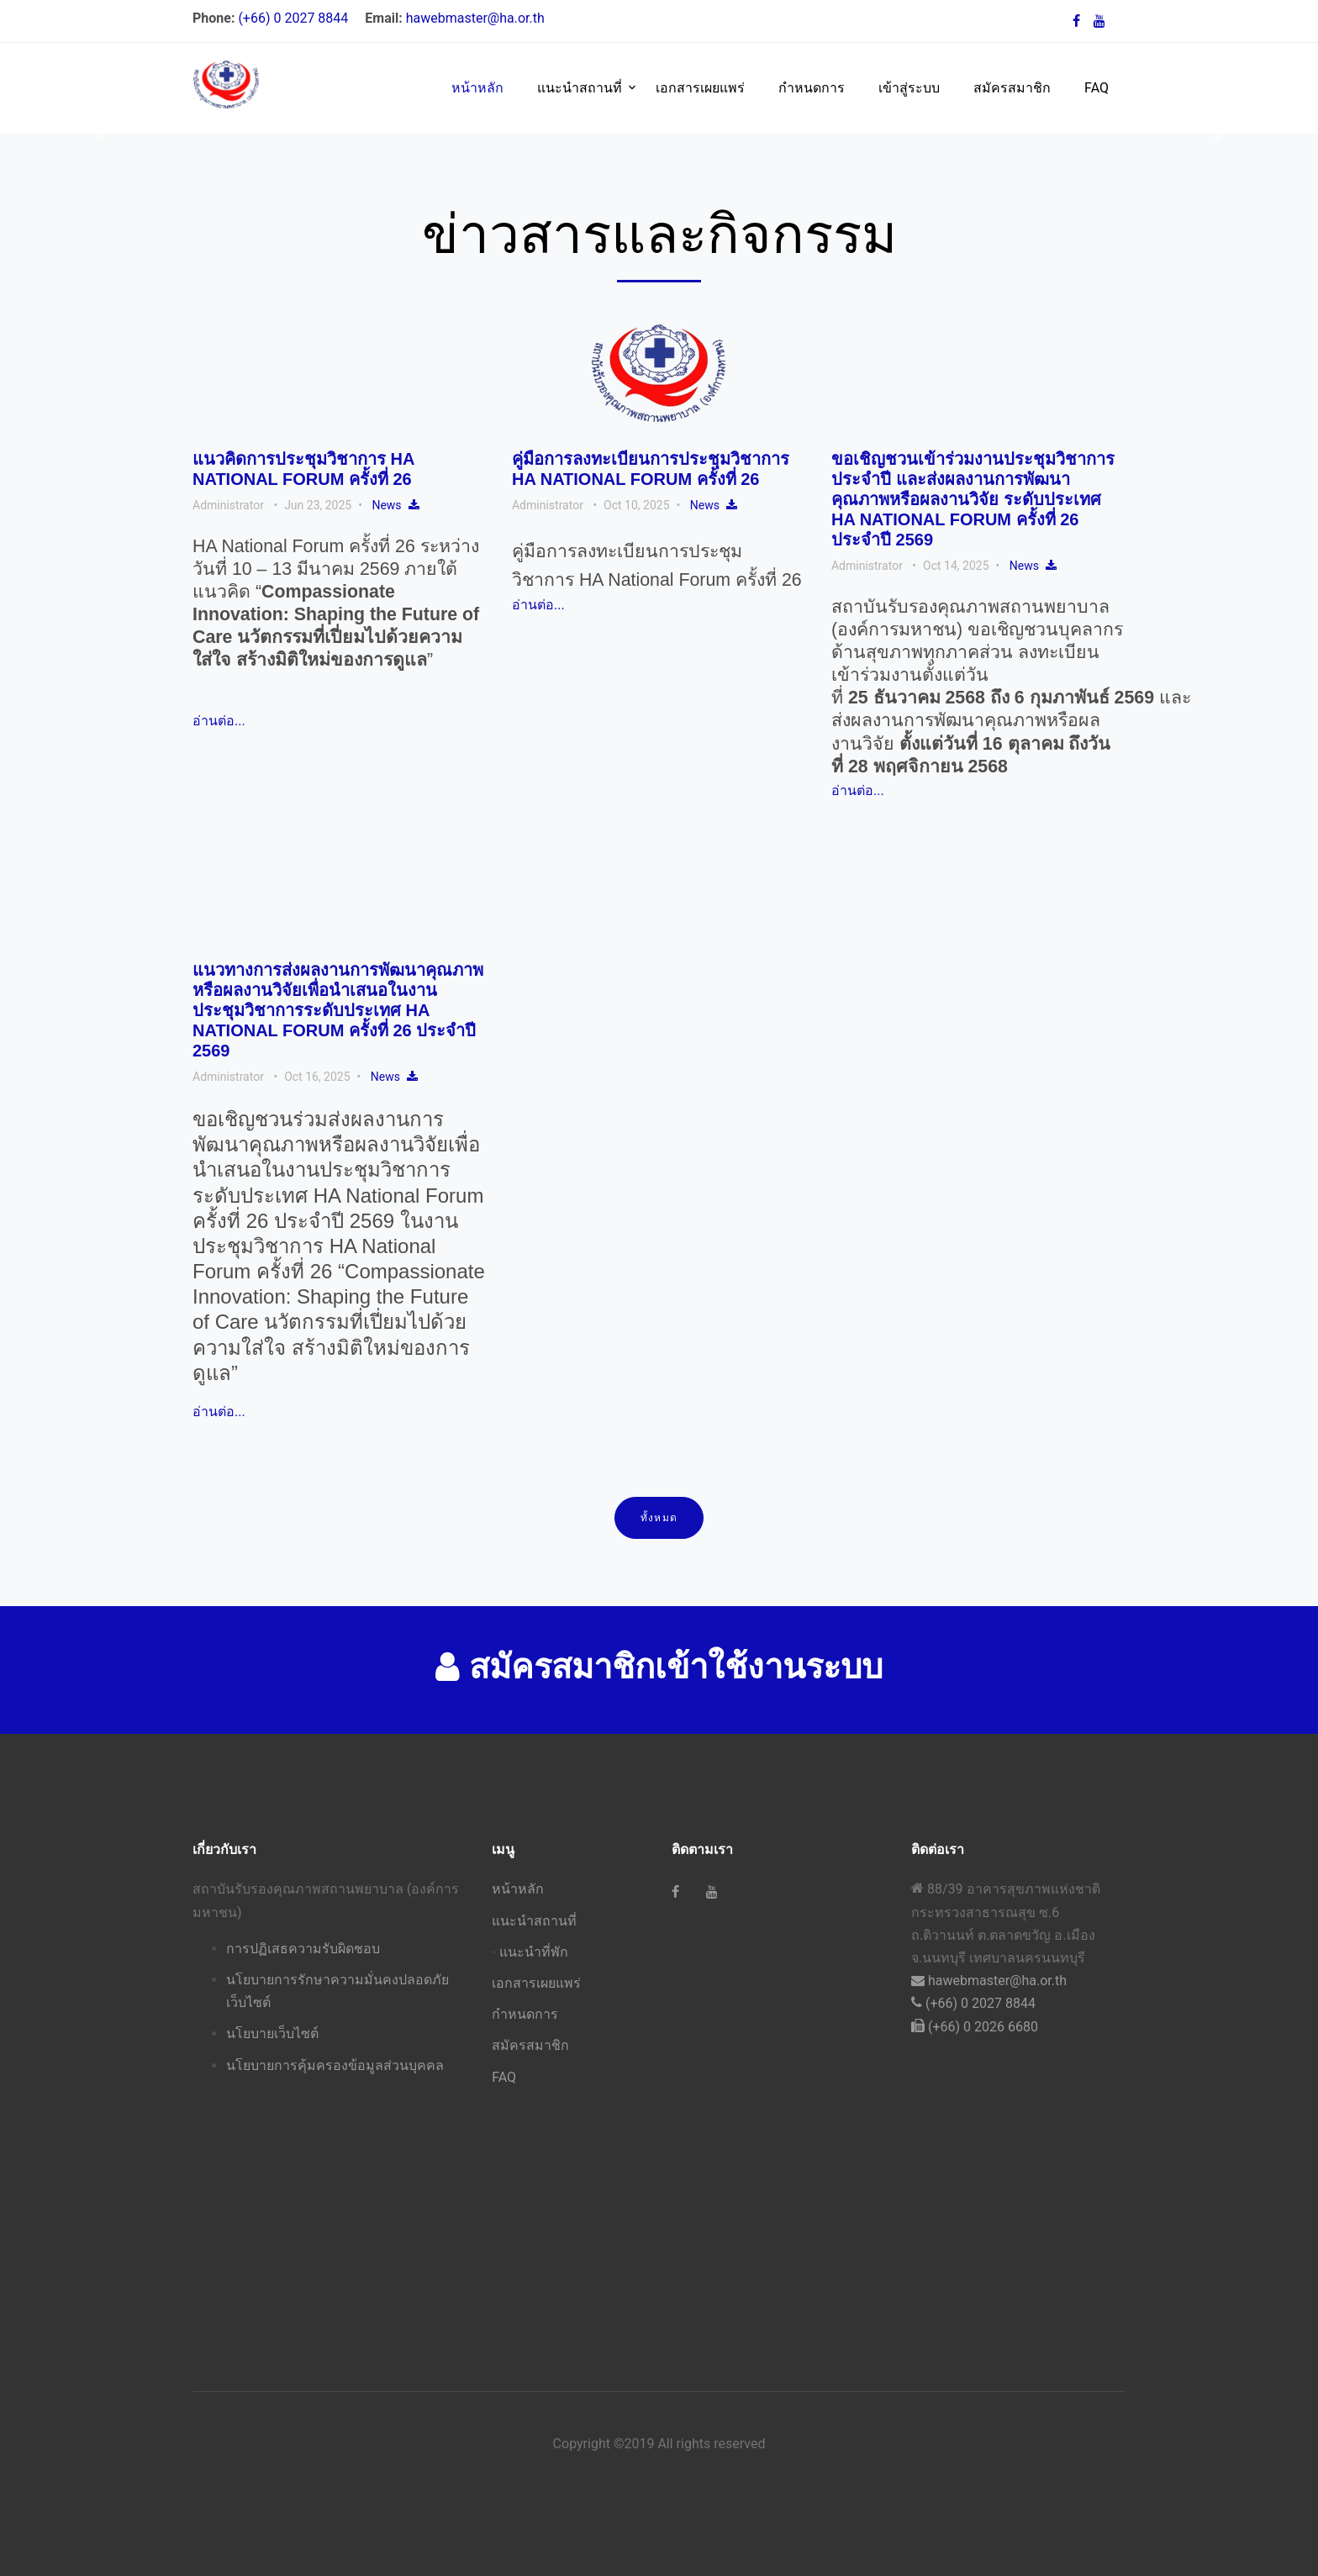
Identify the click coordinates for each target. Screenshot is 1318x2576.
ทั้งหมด (659, 1518)
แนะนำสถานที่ (579, 88)
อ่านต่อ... (218, 721)
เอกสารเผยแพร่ (700, 88)
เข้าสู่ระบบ (909, 88)
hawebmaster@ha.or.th (475, 18)
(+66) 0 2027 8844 (294, 18)
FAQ (1096, 88)
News (386, 505)
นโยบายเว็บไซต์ (272, 2033)
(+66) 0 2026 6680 (974, 2027)
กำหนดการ (811, 88)
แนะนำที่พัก (533, 1952)
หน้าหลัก (477, 88)
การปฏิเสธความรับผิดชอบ (303, 1949)
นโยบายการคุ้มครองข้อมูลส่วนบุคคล (335, 2065)
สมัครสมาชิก (1012, 88)
